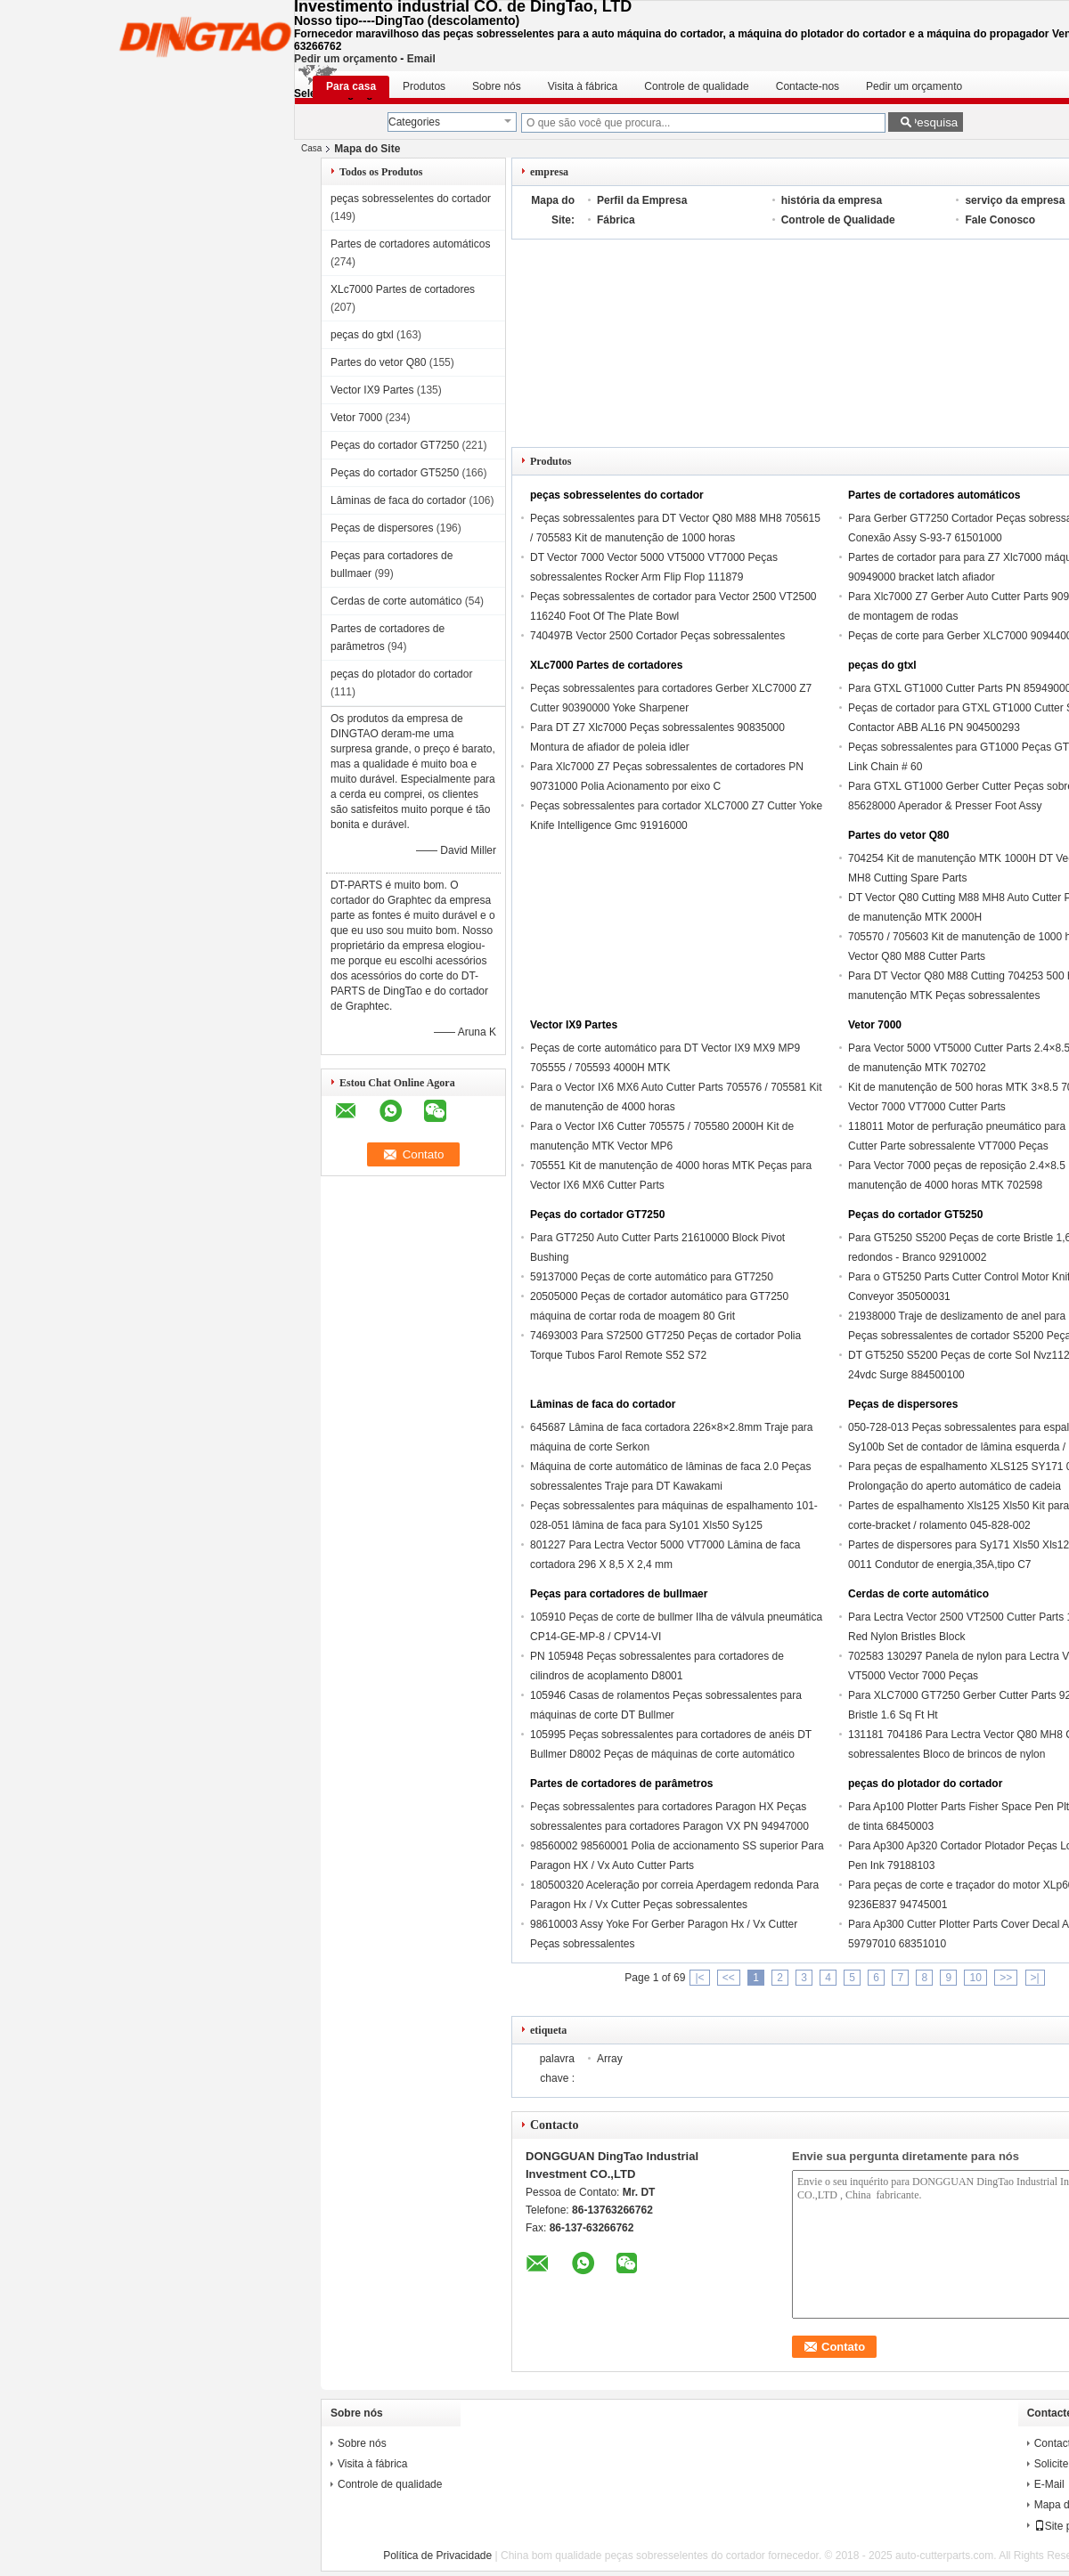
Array (610, 2058)
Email (421, 59)
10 (975, 1977)
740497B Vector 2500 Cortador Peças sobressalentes (657, 636)
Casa (311, 148)
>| (1035, 1977)
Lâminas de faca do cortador (398, 500)
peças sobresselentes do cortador (410, 198)
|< (699, 1977)
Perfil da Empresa (642, 200)
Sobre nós (496, 86)
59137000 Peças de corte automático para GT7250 (651, 1277)
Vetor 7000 (356, 417)
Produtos (424, 86)
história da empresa (831, 200)
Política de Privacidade (437, 2555)
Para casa (351, 86)
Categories (414, 122)
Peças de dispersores (381, 528)
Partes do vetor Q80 (378, 362)
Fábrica (616, 220)
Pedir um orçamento (345, 59)
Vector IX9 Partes (371, 390)
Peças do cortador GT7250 (394, 445)
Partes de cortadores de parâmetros (621, 1783)
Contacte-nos (807, 86)
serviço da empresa (1015, 200)
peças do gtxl (362, 335)
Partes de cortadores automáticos (410, 244)
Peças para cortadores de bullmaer (618, 1594)
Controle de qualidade (696, 86)
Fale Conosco (1000, 220)
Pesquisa (933, 122)
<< (728, 1977)
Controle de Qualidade (838, 220)
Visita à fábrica (583, 86)
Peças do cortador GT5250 (394, 473)
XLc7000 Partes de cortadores (402, 289)
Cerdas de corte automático (395, 601)
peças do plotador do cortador (401, 674)
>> (1006, 1977)
